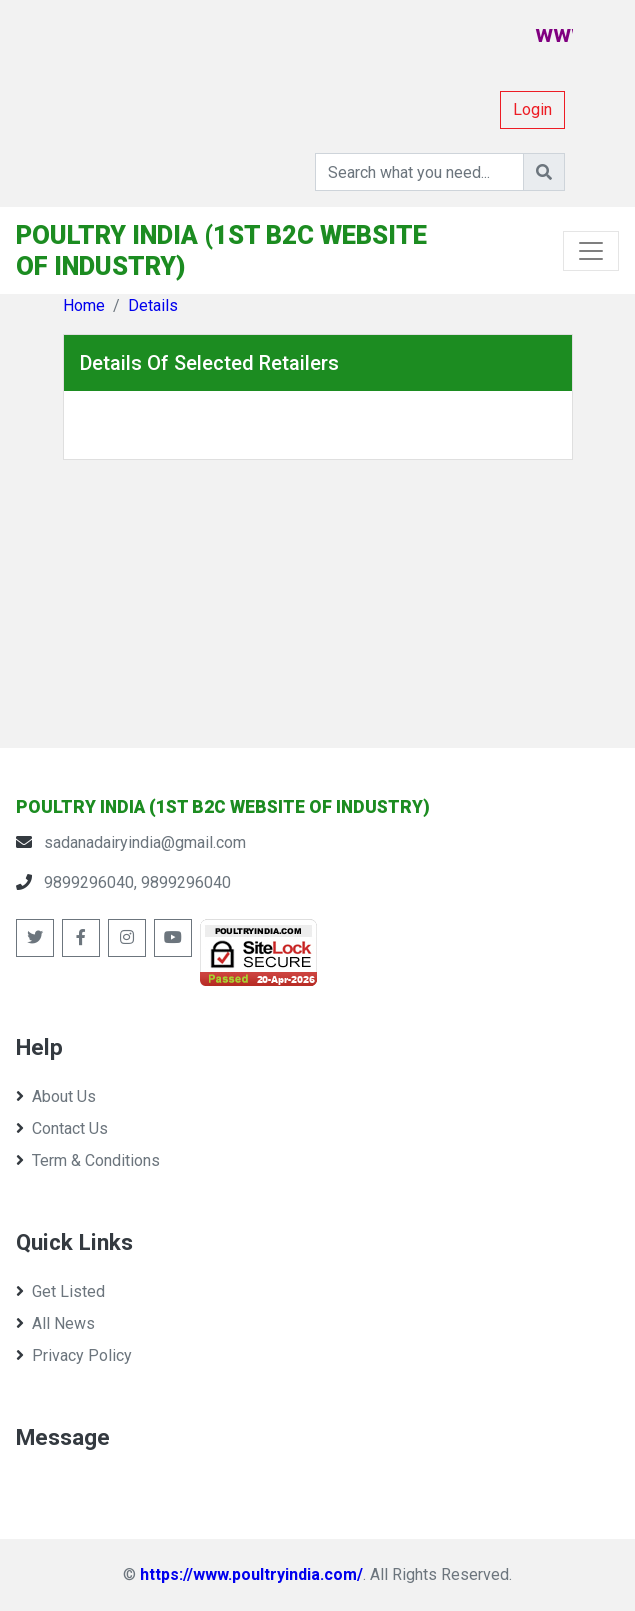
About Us (56, 1096)
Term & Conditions (88, 1160)
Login (532, 109)
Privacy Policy (74, 1355)
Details (153, 305)
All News (55, 1323)
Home (84, 305)
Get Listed (60, 1291)
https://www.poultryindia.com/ (251, 1574)
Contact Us (62, 1128)
